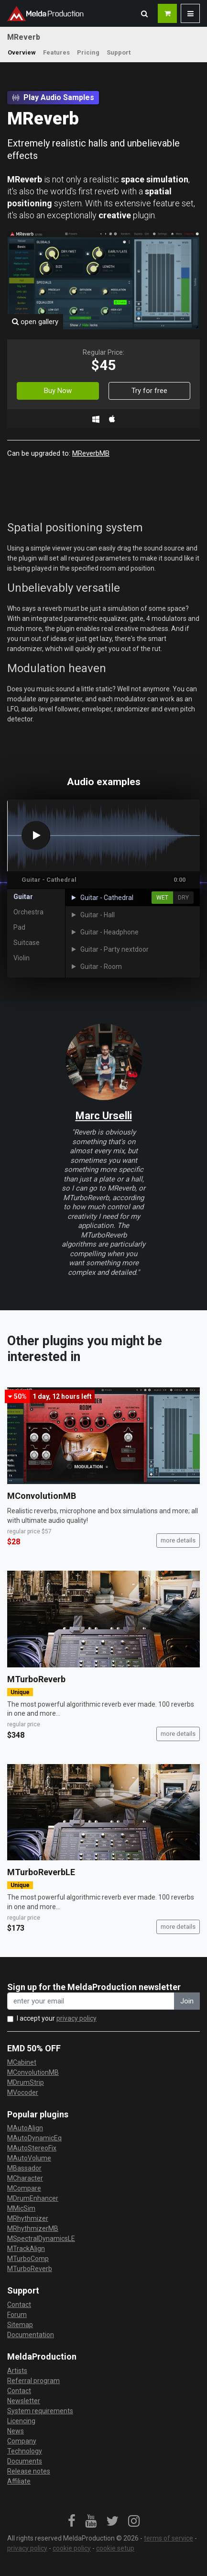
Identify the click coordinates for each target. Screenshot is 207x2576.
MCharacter (25, 2178)
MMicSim (21, 2208)
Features (56, 52)
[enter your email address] (90, 2001)
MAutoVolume (29, 2158)
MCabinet (21, 2062)
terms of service (168, 2538)
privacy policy (76, 2018)
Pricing (88, 52)
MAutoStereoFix (31, 2148)
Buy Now (58, 390)
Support (119, 52)
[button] (144, 13)
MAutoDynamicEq (34, 2138)
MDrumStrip (25, 2082)
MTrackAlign (26, 2248)
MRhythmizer (27, 2218)
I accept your (57, 2018)
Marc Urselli (104, 1116)
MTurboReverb (36, 1679)
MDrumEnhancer (32, 2198)
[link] (71, 2521)
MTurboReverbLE (41, 1872)
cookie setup (115, 2548)
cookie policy (72, 2548)
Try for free (149, 390)
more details (178, 1540)
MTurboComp (28, 2258)
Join (187, 2001)
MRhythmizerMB (32, 2228)
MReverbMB (90, 453)
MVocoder (22, 2092)
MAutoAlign (25, 2128)
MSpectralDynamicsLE (41, 2238)
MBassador (24, 2168)
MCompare (24, 2188)
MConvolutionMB (41, 1496)
